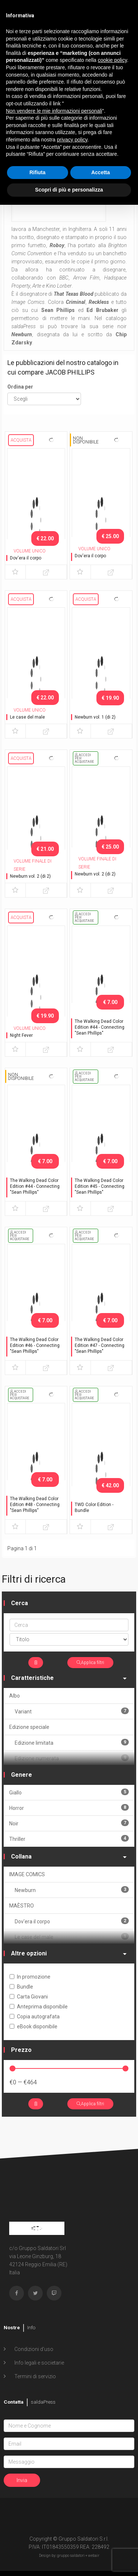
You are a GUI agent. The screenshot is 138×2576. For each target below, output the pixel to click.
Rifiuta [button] (37, 172)
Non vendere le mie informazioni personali (54, 111)
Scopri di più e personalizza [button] (69, 190)
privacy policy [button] (72, 140)
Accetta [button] (100, 172)
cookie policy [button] (112, 60)
